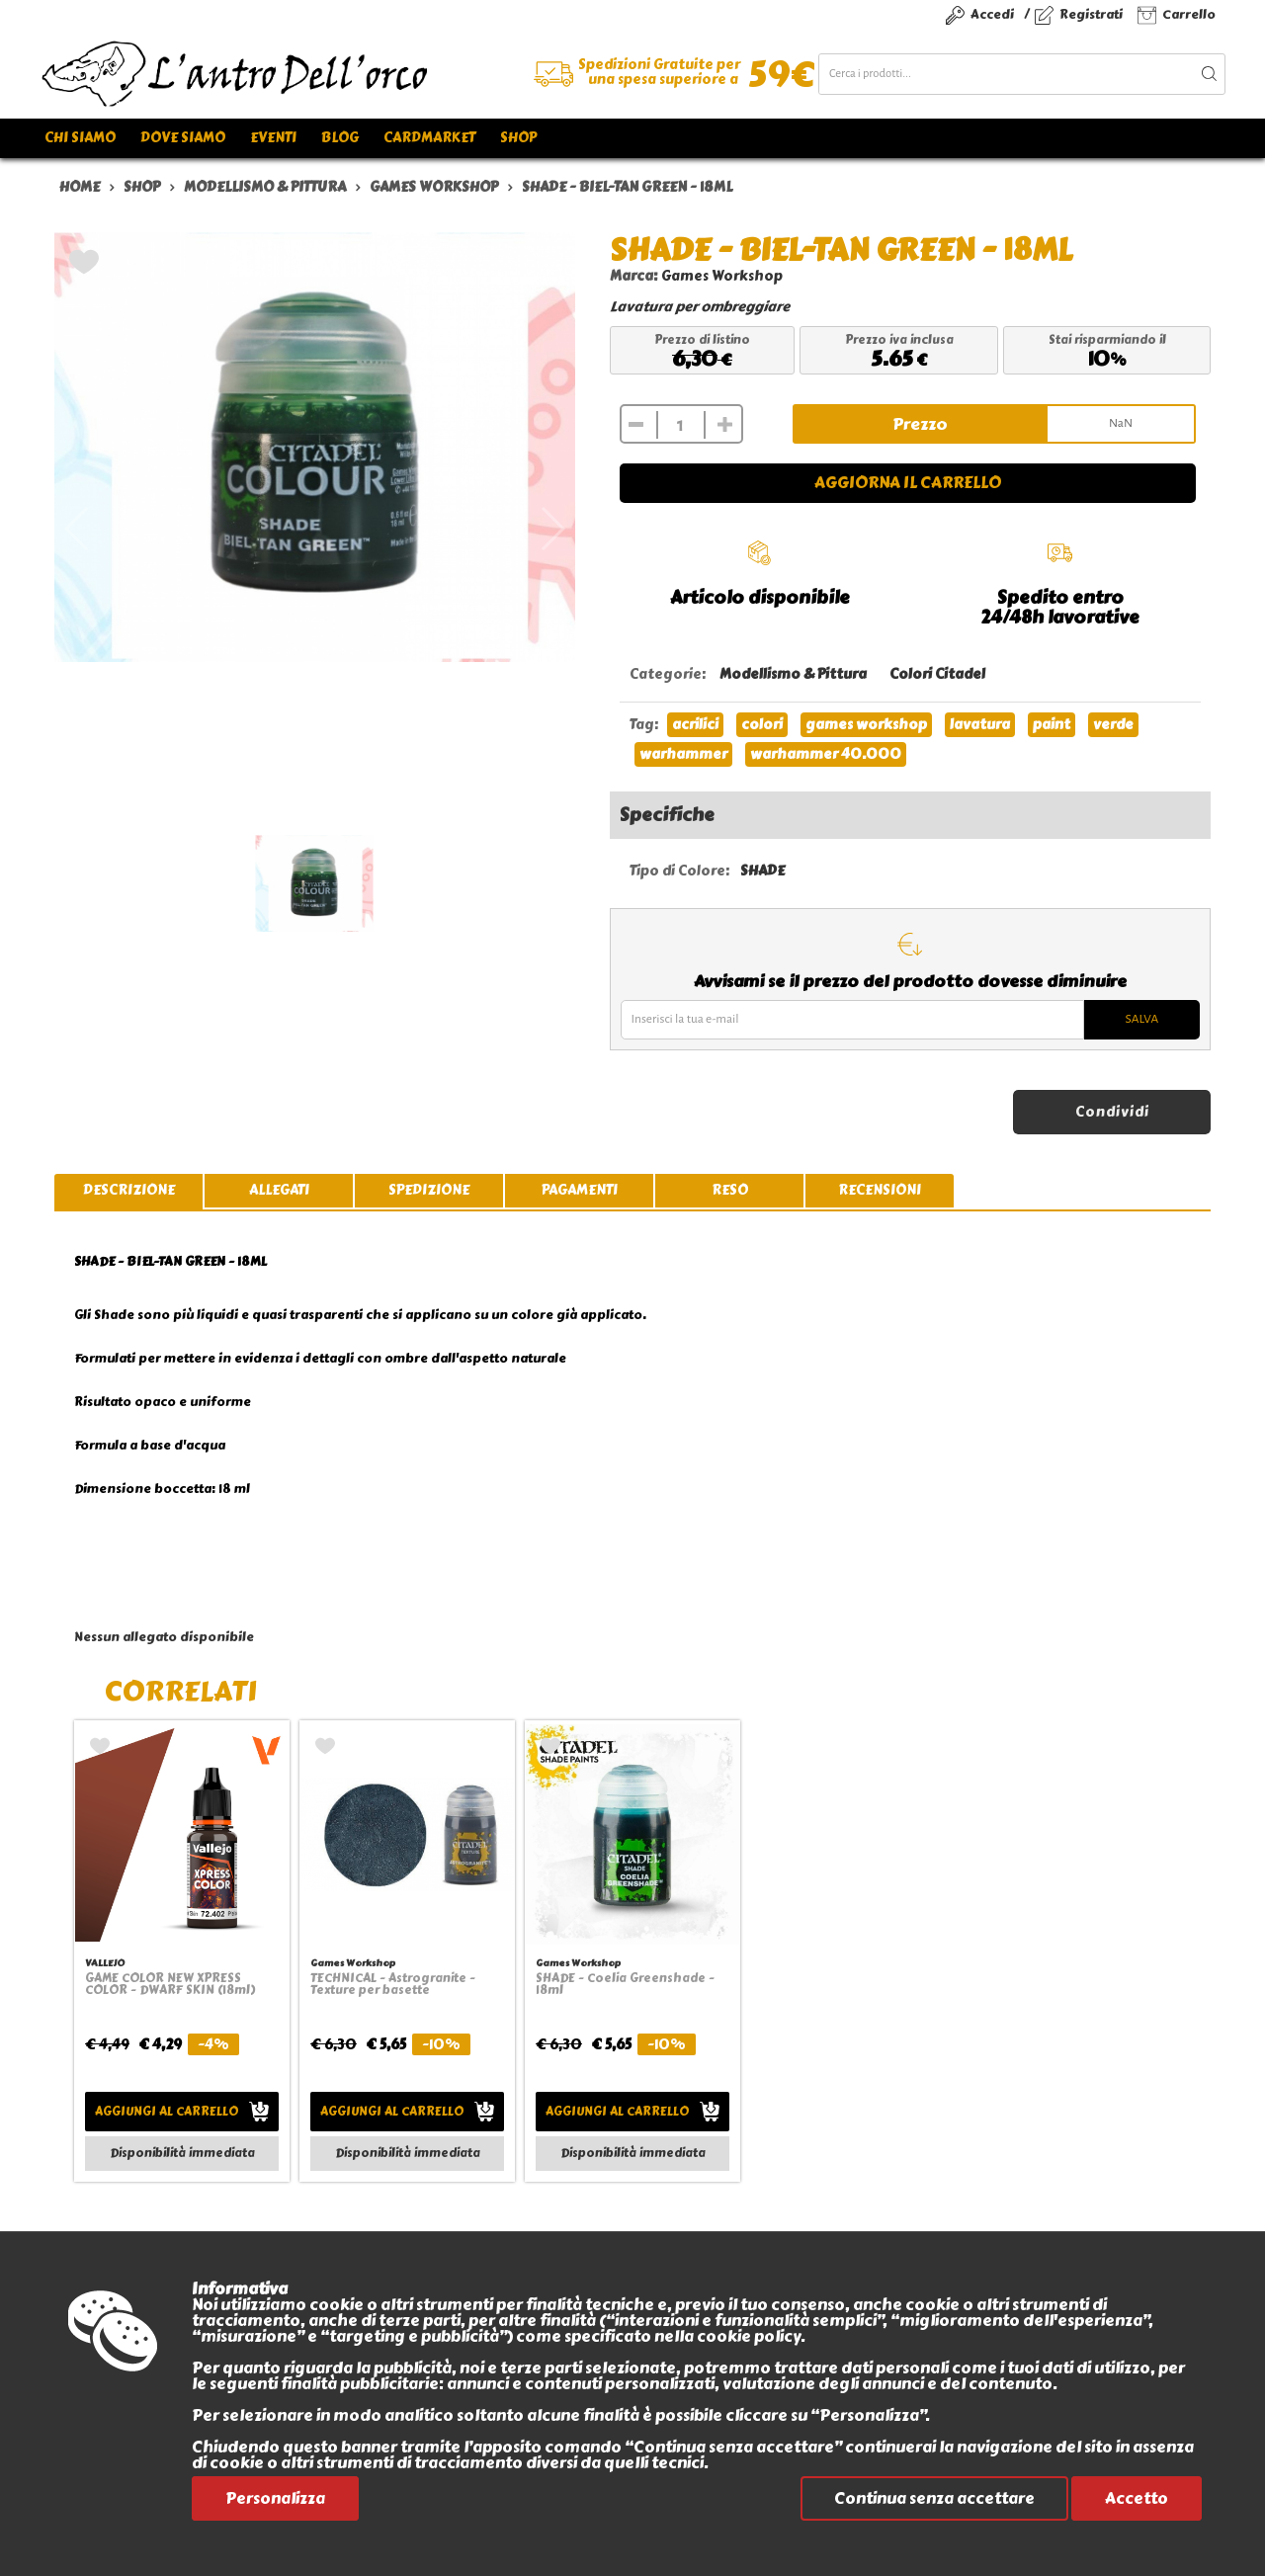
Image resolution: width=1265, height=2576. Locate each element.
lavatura (980, 724)
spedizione (428, 1190)
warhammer (683, 754)
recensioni (879, 1190)
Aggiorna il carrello (907, 482)
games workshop (866, 724)
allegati (279, 1190)
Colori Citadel (937, 674)
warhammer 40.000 (825, 754)
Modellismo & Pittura (793, 674)
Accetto (1136, 2498)
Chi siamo (80, 137)
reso (730, 1190)
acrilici (695, 724)
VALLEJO (105, 1962)
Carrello (1189, 14)
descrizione (129, 1190)
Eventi (273, 137)
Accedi (992, 14)
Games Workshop (722, 276)
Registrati (1091, 14)
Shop (518, 137)
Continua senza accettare (934, 2498)
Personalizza (275, 2498)
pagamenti (580, 1190)
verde (1113, 724)
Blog (340, 137)
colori (762, 724)
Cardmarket (429, 137)
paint (1051, 724)
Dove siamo (182, 137)
